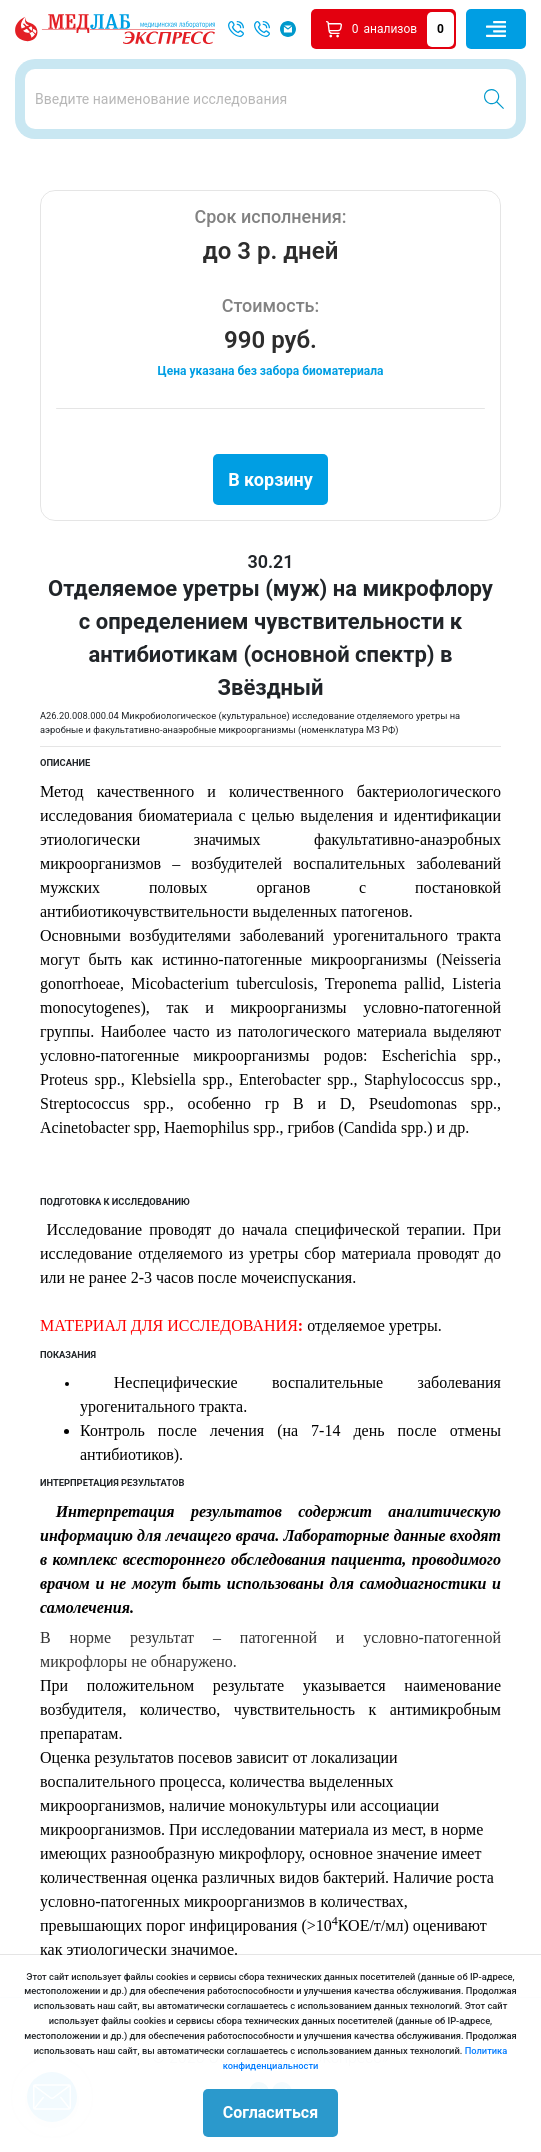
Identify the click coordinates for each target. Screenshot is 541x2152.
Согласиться (270, 2112)
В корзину (270, 479)
